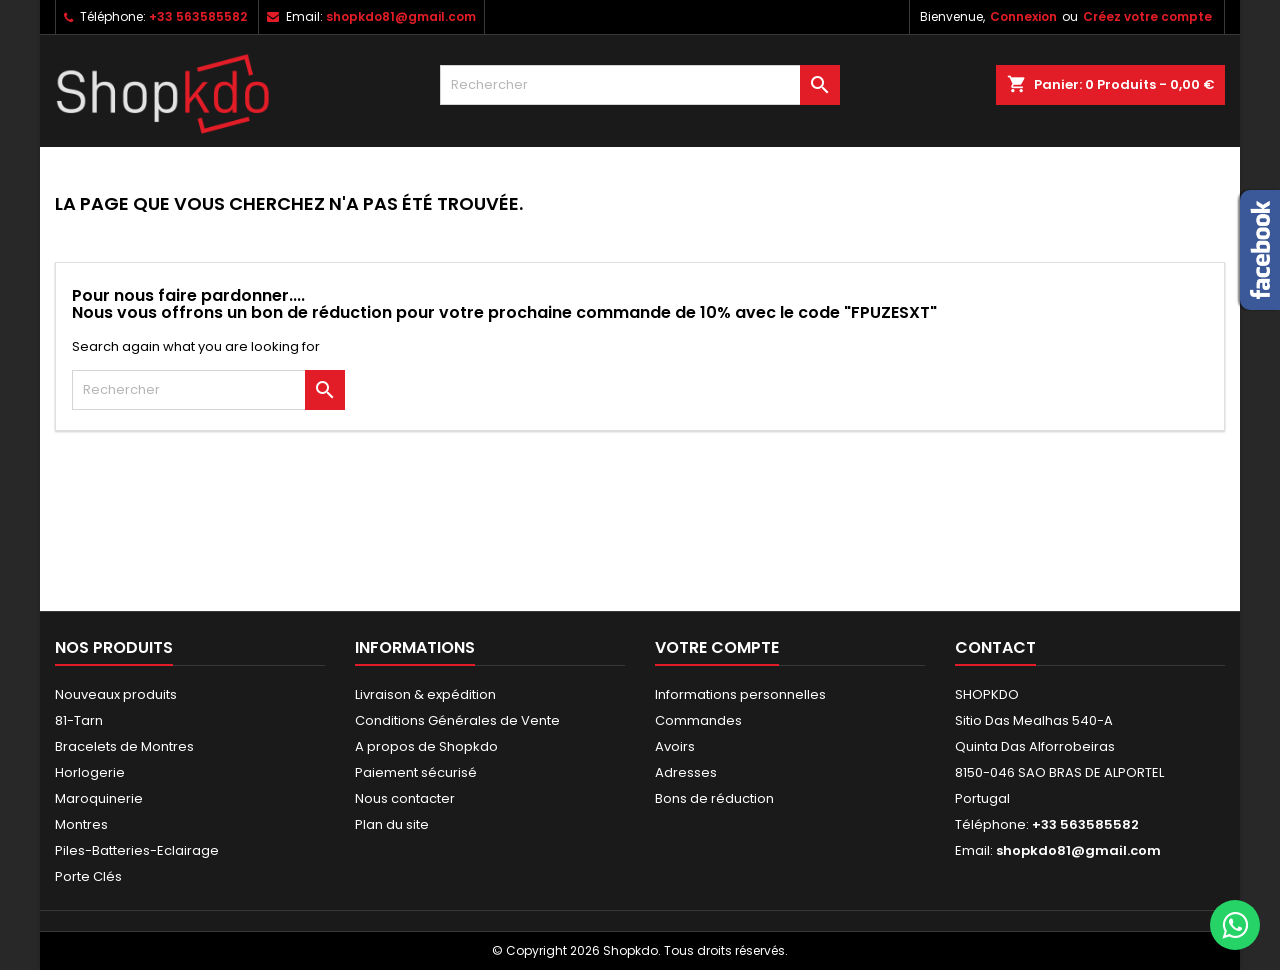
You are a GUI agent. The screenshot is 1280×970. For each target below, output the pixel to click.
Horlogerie (90, 772)
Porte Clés (88, 876)
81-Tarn (79, 720)
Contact (995, 647)
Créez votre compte (1147, 16)
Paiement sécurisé (416, 772)
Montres (81, 824)
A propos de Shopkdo (426, 746)
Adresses (686, 772)
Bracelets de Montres (124, 746)
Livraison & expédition (425, 694)
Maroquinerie (99, 798)
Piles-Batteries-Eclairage (137, 850)
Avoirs (675, 746)
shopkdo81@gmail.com (401, 16)
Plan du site (392, 824)
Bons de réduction (714, 798)
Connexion (1023, 16)
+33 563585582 (198, 16)
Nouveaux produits (116, 694)
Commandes (698, 720)
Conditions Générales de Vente (457, 720)
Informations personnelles (740, 694)
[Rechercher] (640, 85)
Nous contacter (405, 798)
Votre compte (717, 647)
